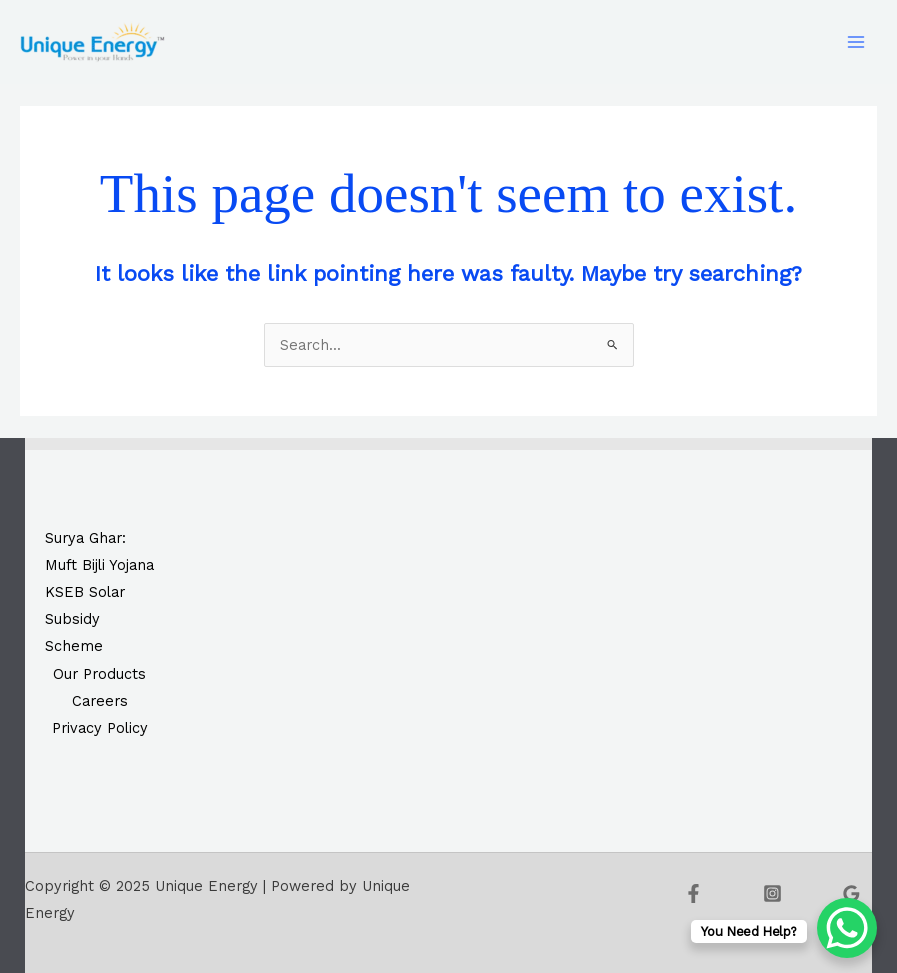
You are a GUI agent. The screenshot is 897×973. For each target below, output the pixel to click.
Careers (100, 701)
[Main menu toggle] (856, 42)
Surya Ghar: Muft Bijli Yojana (99, 551)
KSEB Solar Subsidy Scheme (85, 619)
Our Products (99, 674)
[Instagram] (772, 893)
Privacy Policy (100, 728)
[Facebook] (693, 893)
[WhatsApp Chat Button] (847, 928)
